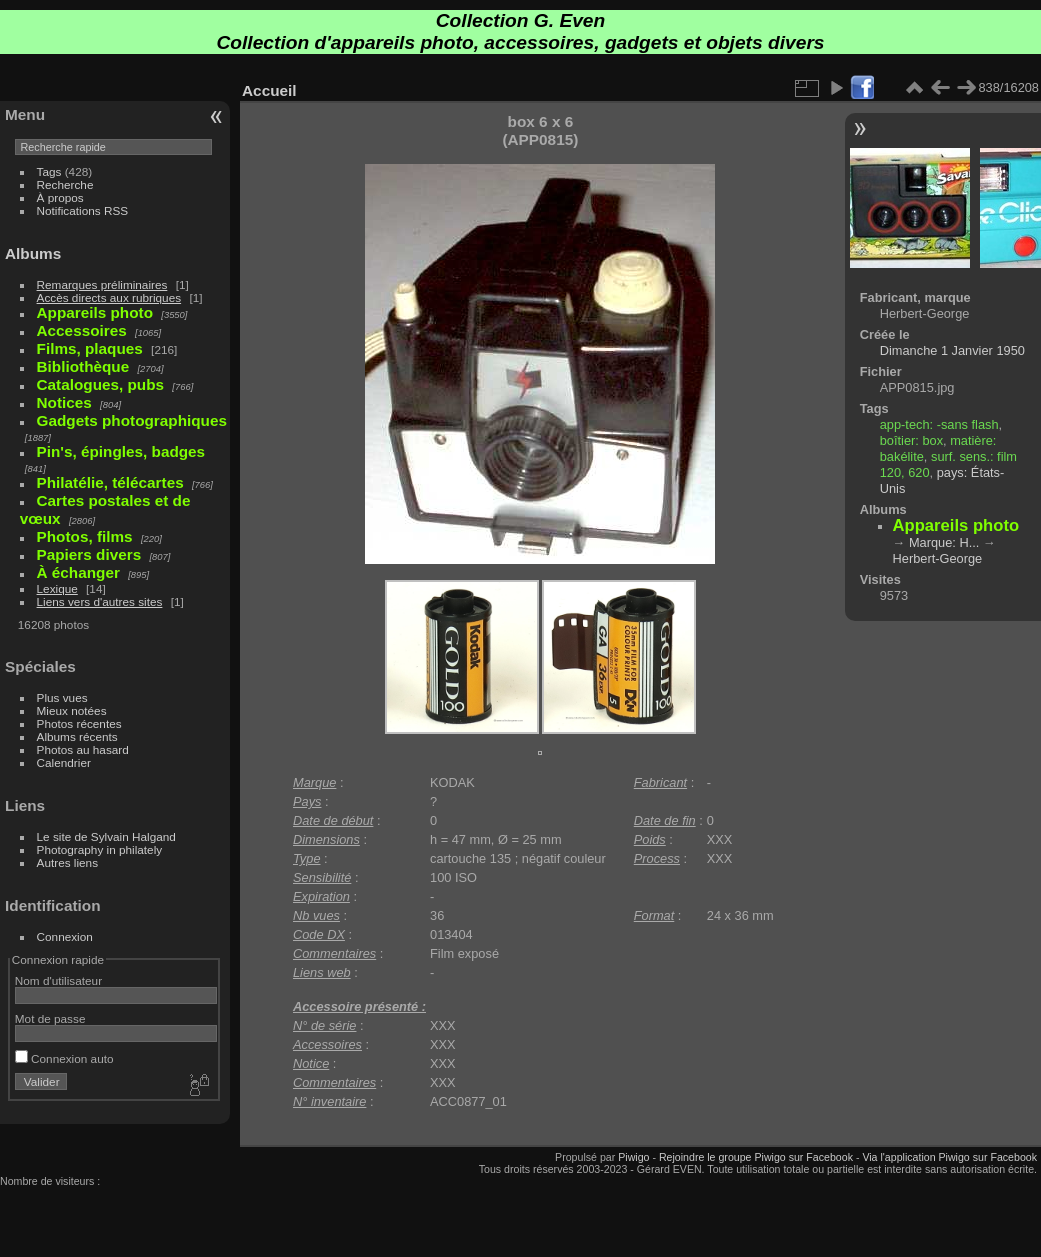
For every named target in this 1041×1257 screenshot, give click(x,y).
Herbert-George (938, 558)
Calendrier (64, 762)
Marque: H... (944, 542)
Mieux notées (72, 710)
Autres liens (67, 862)
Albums (33, 253)
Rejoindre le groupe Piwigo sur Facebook (756, 1157)
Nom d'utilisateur (58, 980)
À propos (60, 197)
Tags (49, 171)
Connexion (65, 936)
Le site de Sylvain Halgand (106, 836)
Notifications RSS (83, 210)
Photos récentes (79, 723)
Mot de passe (50, 1018)
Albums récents (77, 736)
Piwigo (633, 1157)
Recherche (65, 184)
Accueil (269, 90)
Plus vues (62, 697)
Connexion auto (64, 1058)
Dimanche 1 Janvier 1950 (952, 350)
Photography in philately (100, 849)
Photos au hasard (83, 749)
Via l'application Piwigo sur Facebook (949, 1157)
